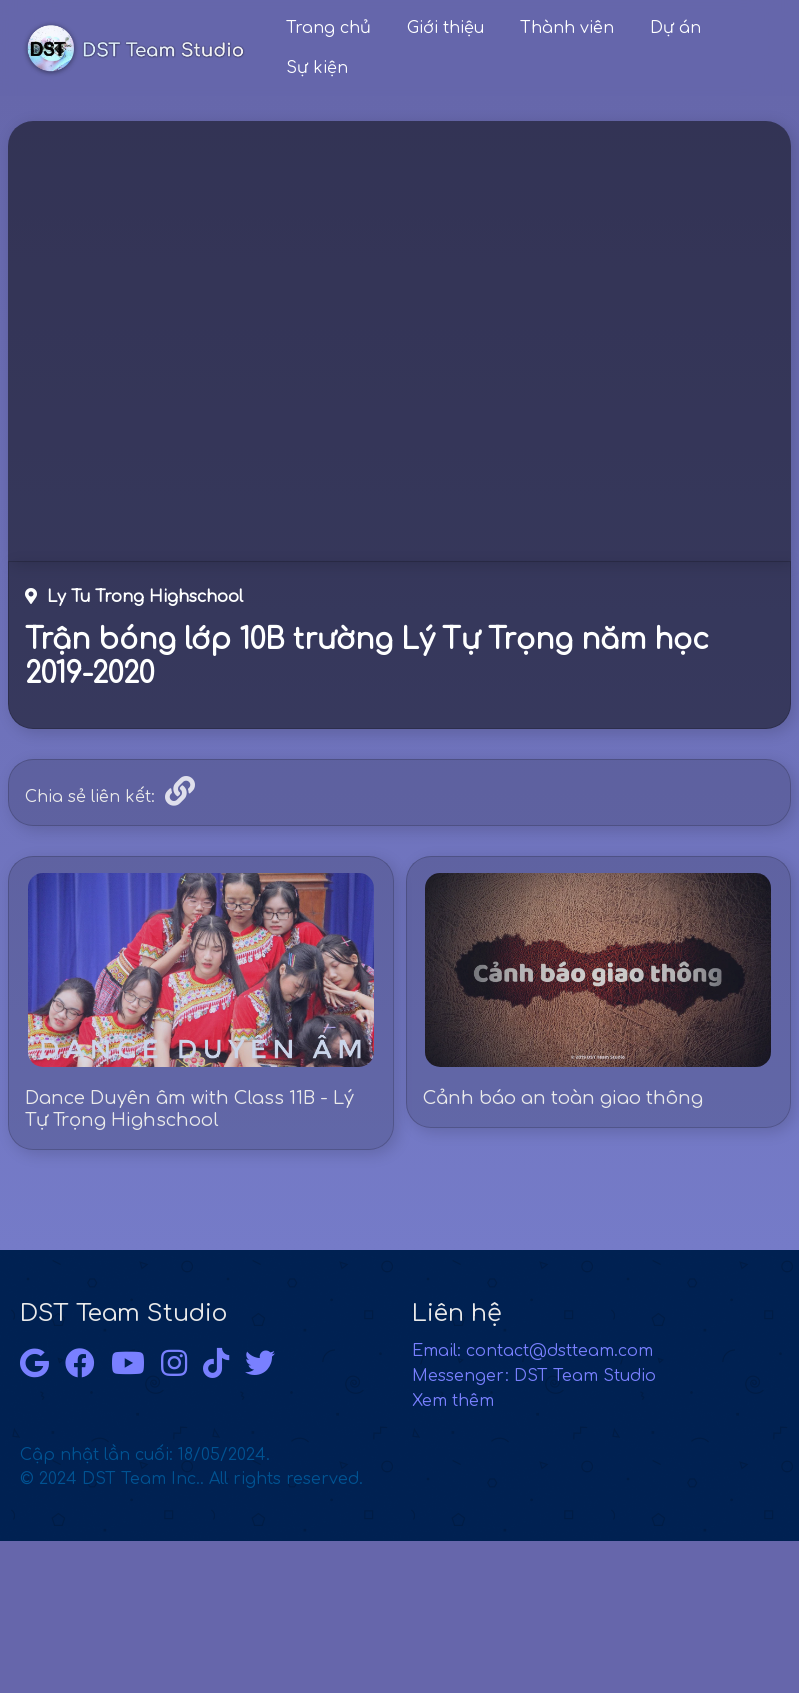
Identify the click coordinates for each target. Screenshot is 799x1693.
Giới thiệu (445, 28)
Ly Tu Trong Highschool (134, 597)
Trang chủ (328, 28)
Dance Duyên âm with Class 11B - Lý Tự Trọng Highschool (189, 1109)
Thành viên (567, 28)
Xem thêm (453, 1401)
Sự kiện (317, 68)
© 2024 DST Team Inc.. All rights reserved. (191, 1479)
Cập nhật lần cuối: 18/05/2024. (191, 1467)
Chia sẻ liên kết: (90, 797)
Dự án (675, 28)
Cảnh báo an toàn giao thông (563, 1098)
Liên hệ (457, 1313)
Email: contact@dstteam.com (532, 1351)
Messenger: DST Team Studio (534, 1376)
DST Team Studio (123, 1313)
